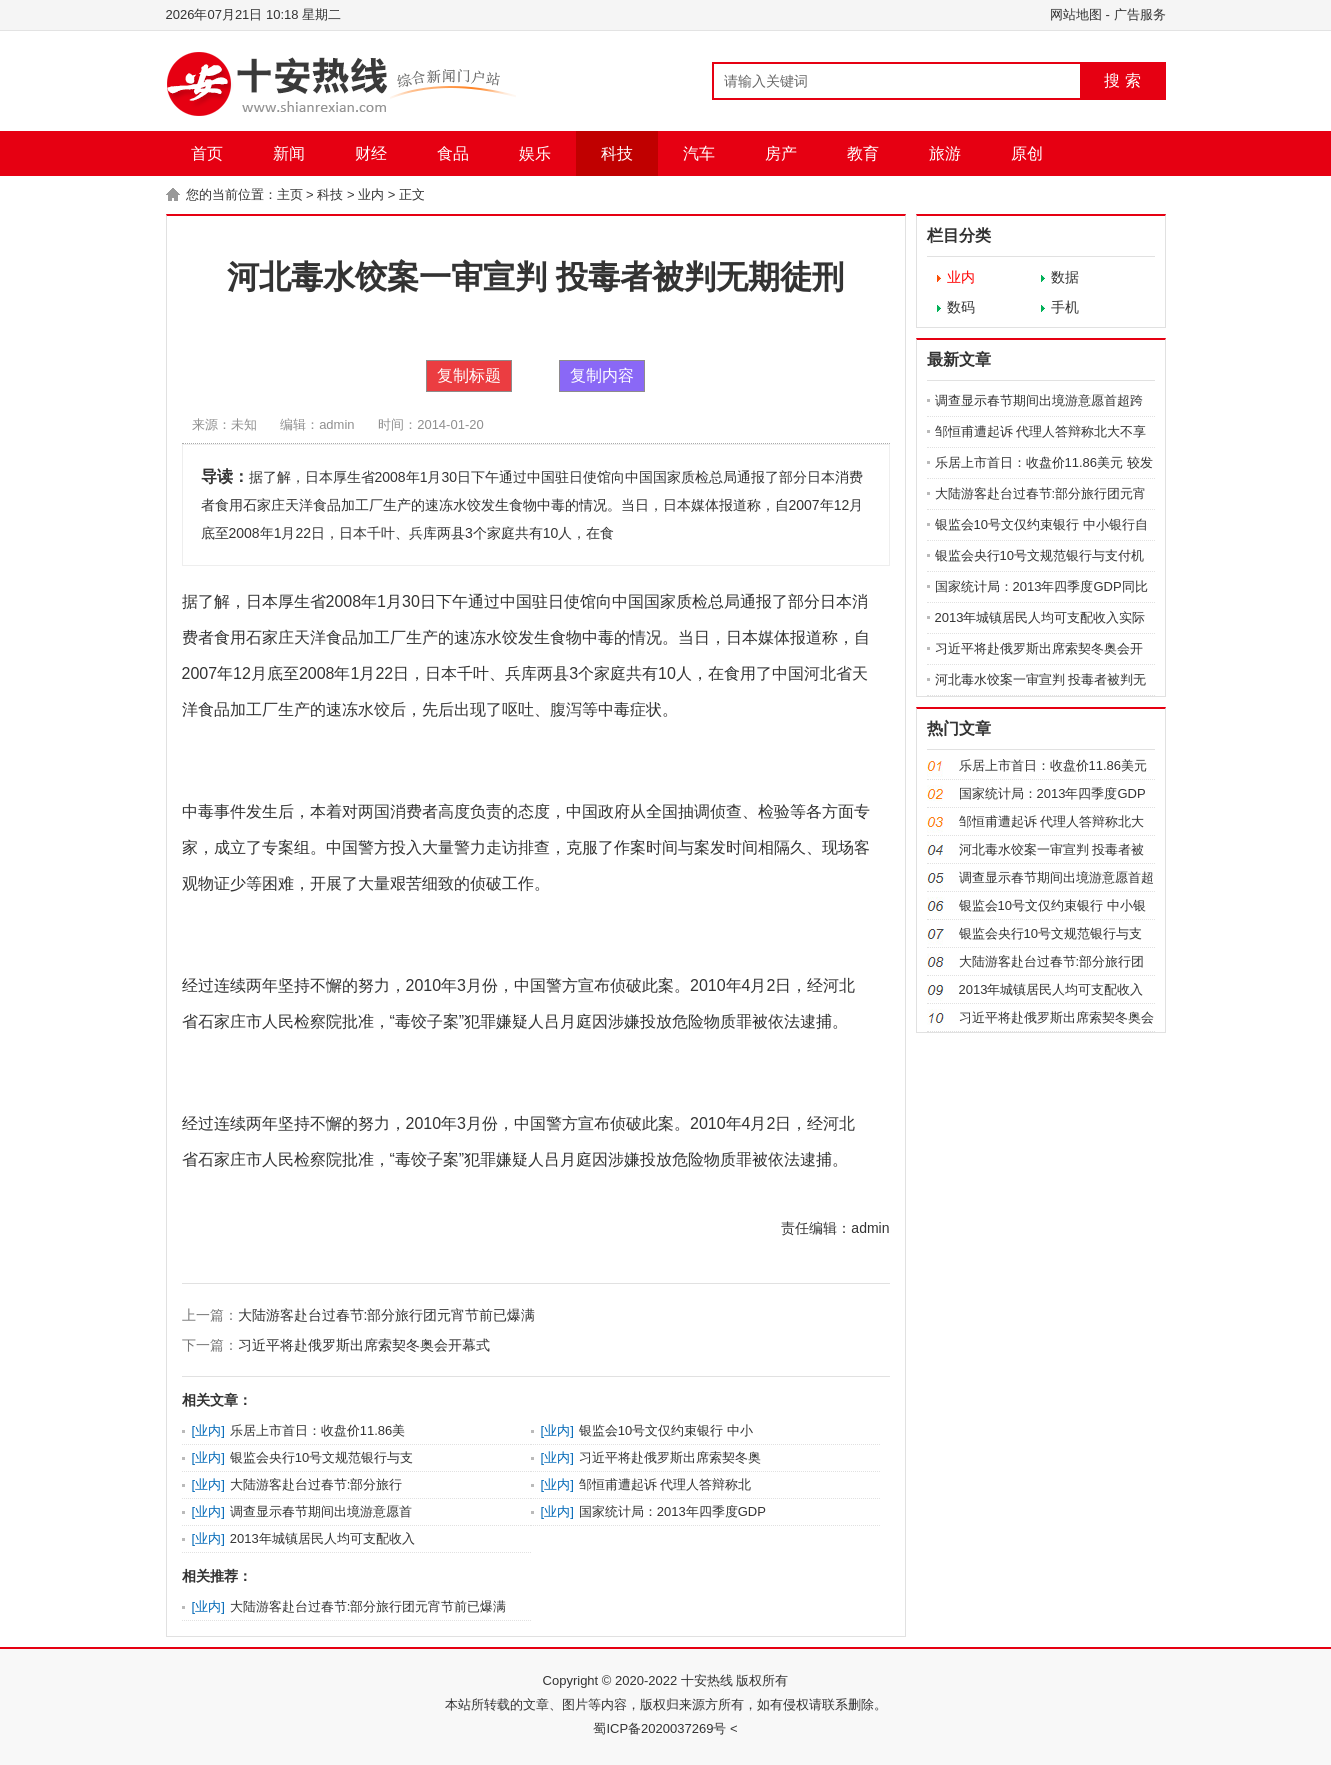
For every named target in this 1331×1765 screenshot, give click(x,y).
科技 (617, 153)
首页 (207, 153)
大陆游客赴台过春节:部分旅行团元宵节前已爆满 (387, 1315)
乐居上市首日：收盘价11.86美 (318, 1430)
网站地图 (1076, 14)
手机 (1065, 307)
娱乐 (535, 153)
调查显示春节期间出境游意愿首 (321, 1511)
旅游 (945, 153)
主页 (290, 194)
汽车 (699, 153)
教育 (863, 153)
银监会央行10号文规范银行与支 (321, 1457)
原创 (1027, 153)
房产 (781, 153)
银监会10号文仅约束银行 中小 (666, 1430)
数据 (1065, 277)
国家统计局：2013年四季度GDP (672, 1511)
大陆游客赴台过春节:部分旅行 (316, 1484)
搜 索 (1122, 80)
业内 (371, 194)
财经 (371, 153)
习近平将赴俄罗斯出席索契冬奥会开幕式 (364, 1345)
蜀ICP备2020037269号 (659, 1728)
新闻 (289, 153)
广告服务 (1140, 14)
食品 (453, 153)
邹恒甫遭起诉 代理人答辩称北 (665, 1484)
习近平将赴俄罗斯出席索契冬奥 (670, 1457)
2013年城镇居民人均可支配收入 (322, 1538)
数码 (961, 307)
